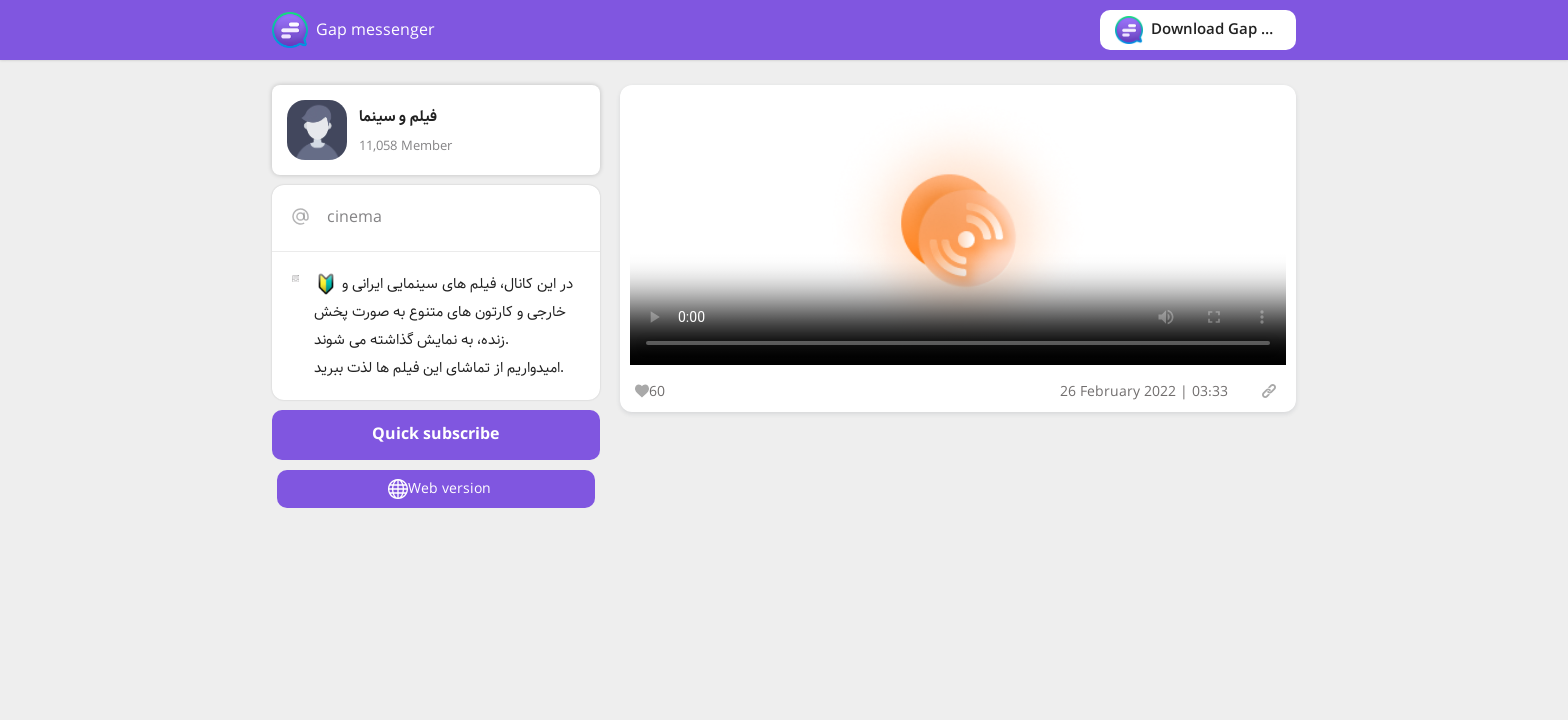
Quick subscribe (435, 434)
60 (650, 392)
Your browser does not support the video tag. (958, 230)
